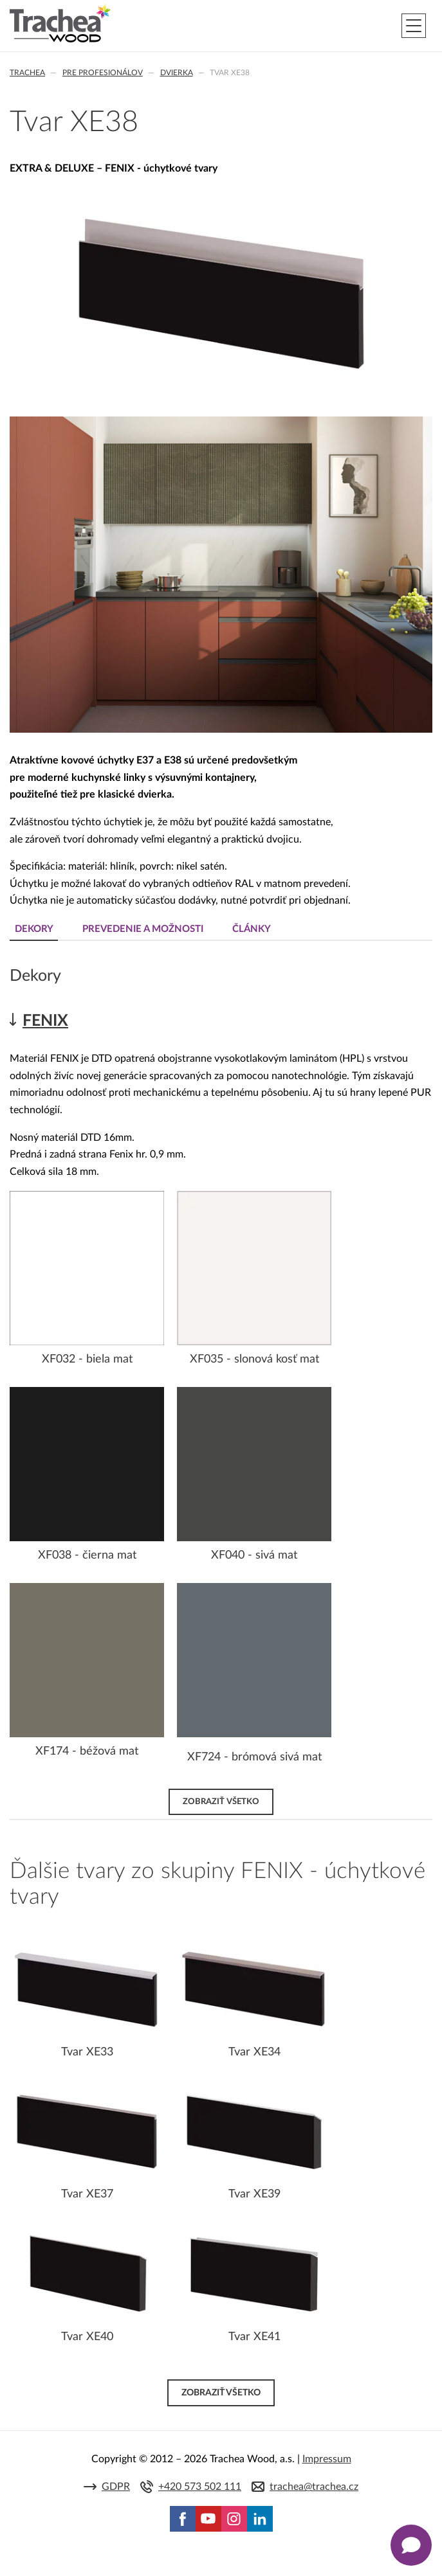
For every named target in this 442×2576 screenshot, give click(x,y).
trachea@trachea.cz (314, 2487)
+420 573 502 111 (199, 2487)
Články (251, 929)
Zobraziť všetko (221, 1801)
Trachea (27, 72)
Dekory (34, 929)
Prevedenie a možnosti (142, 929)
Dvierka (176, 72)
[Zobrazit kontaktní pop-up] (411, 2545)
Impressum (326, 2459)
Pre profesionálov (102, 72)
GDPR (116, 2487)
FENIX (45, 1021)
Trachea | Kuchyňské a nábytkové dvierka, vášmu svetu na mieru (60, 23)
